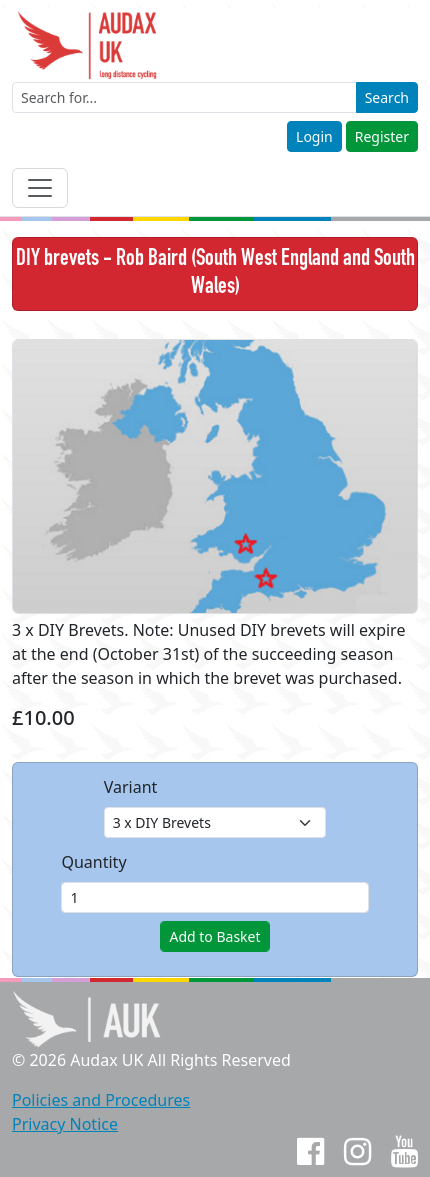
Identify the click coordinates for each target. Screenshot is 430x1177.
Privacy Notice (65, 1124)
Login (314, 136)
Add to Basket (214, 936)
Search (387, 97)
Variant (131, 787)
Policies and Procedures (101, 1100)
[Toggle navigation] (40, 188)
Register (382, 136)
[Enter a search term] (184, 97)
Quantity (93, 862)
